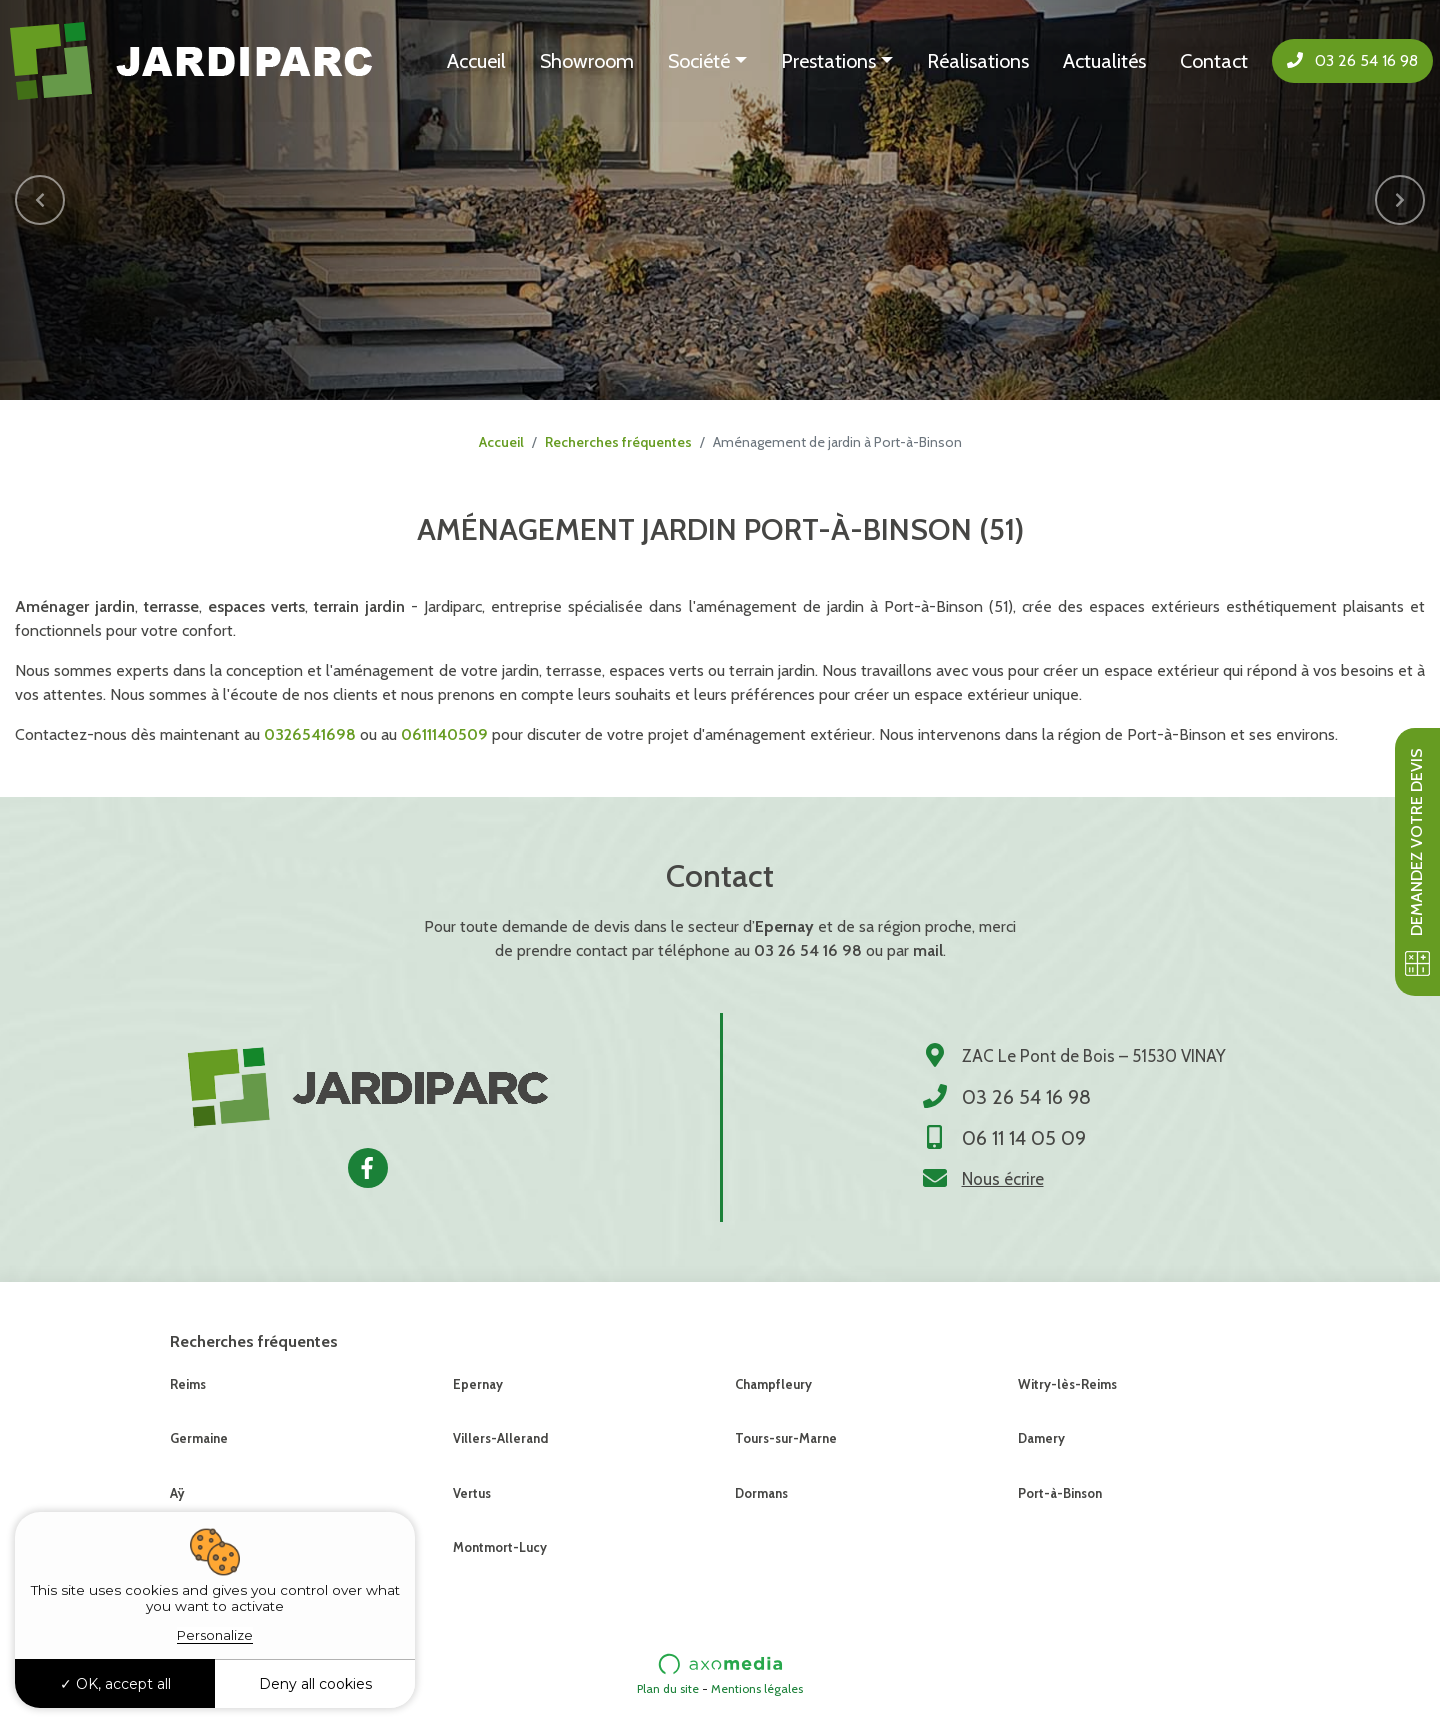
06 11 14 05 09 (1024, 1138)
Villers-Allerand (500, 1438)
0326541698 (310, 734)
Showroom (587, 61)
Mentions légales (757, 1688)
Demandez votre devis (1417, 862)
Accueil (476, 61)
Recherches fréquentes (618, 442)
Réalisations (978, 61)
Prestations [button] (828, 61)
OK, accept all (115, 1684)
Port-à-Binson (1060, 1493)
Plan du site (668, 1688)
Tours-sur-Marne (786, 1438)
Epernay (478, 1384)
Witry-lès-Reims (1067, 1384)
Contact (1214, 61)
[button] (40, 200)
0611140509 (444, 734)
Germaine (199, 1438)
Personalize (215, 1635)
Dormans (761, 1493)
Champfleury (773, 1384)
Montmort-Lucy (500, 1547)
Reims (188, 1384)
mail (928, 950)
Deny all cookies (315, 1684)
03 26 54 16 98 (1352, 60)
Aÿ (177, 1493)
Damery (1041, 1438)
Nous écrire (1003, 1179)
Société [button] (699, 61)
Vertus (472, 1493)
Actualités (1104, 61)
